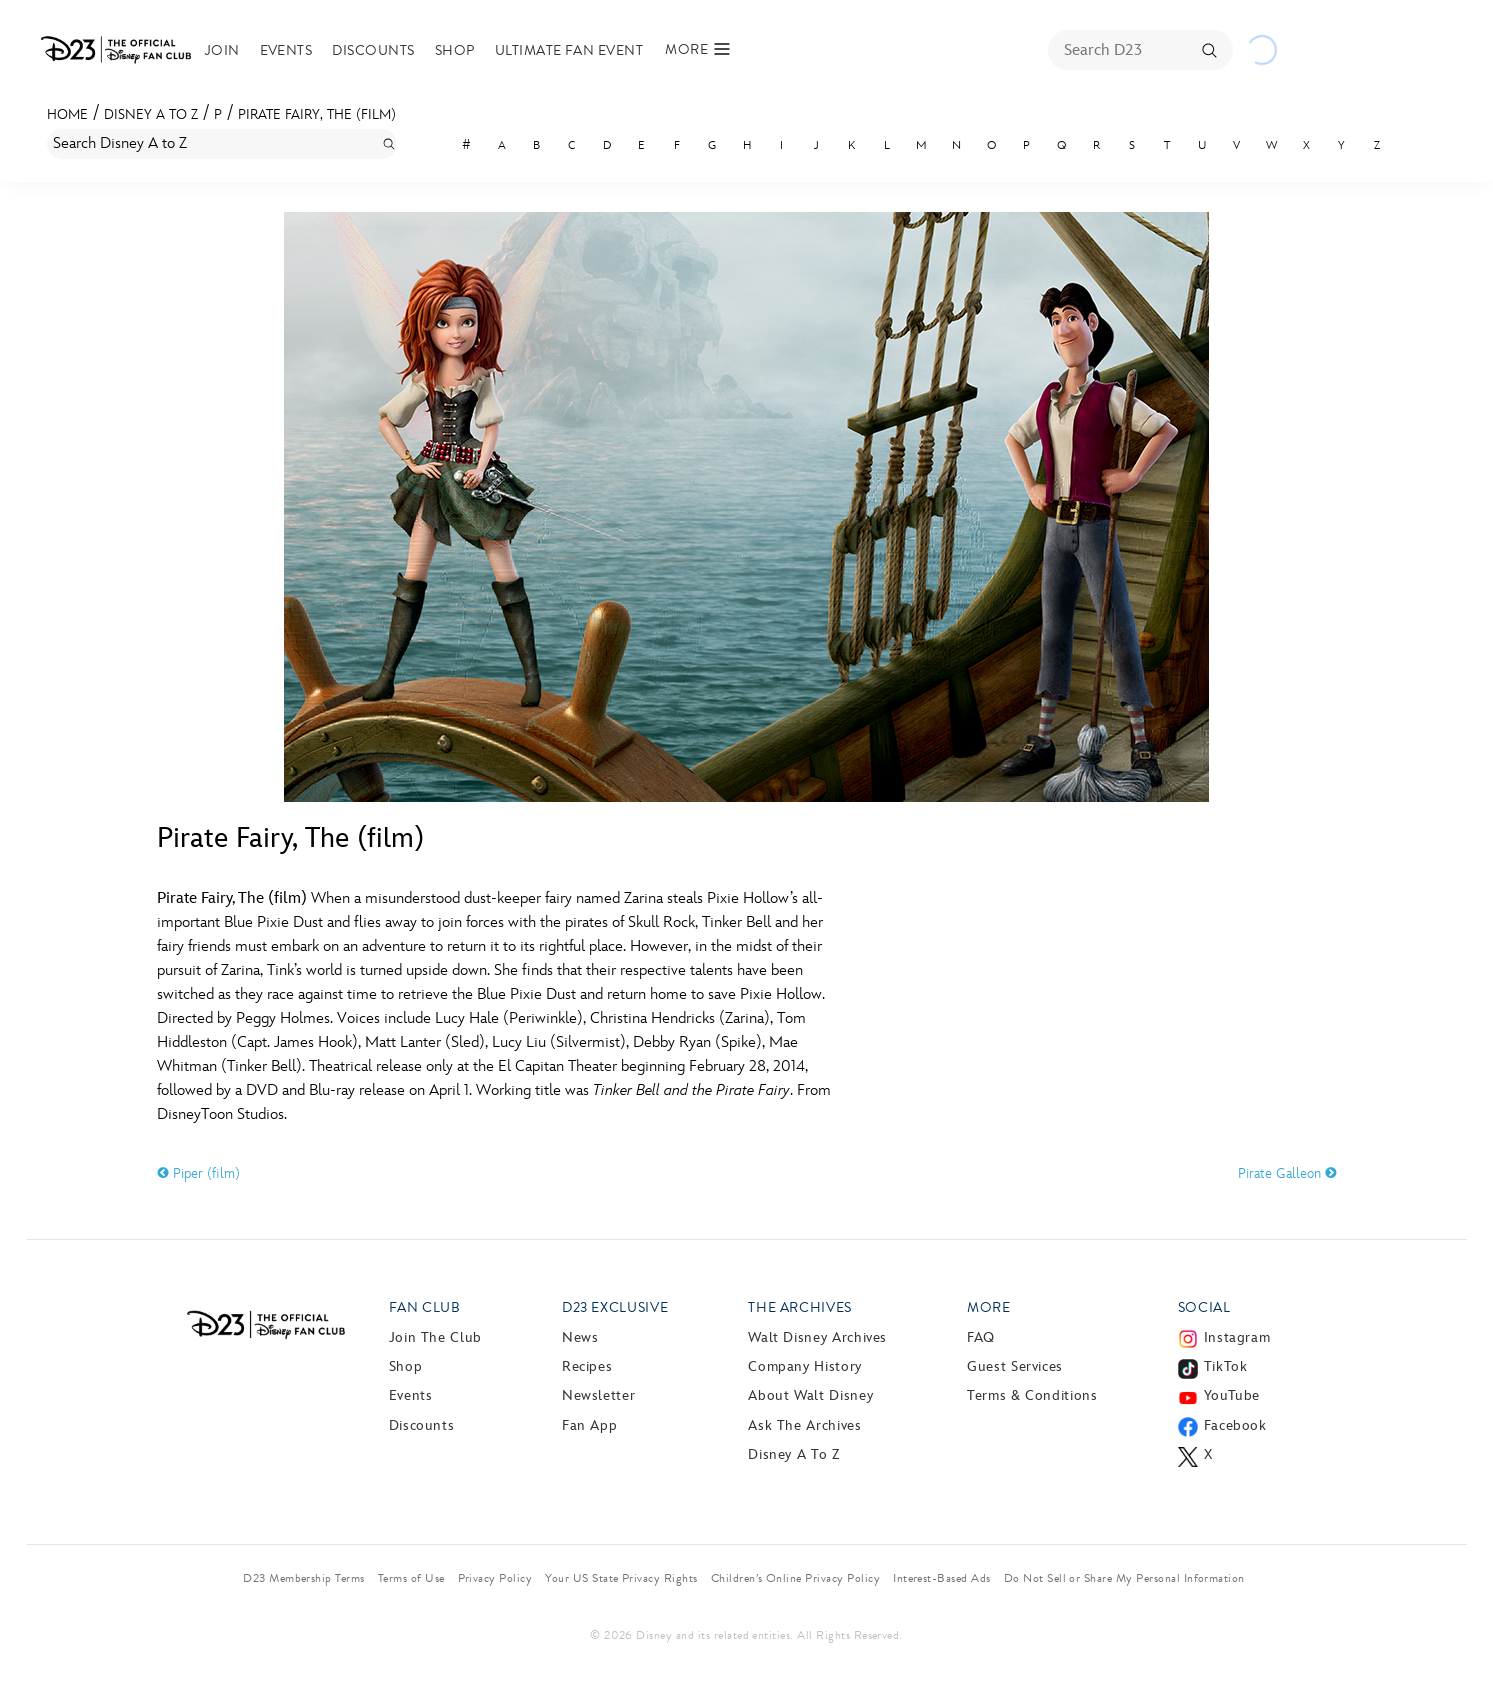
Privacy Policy (495, 1578)
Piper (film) (198, 1173)
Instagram (1237, 1337)
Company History (805, 1366)
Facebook (1235, 1425)
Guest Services (1015, 1366)
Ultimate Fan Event (578, 50)
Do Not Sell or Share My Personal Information (1124, 1578)
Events (294, 50)
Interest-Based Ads (942, 1578)
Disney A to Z (151, 114)
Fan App (589, 1425)
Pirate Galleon (1287, 1173)
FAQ (981, 1337)
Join (231, 50)
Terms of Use (411, 1578)
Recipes (587, 1366)
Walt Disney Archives (817, 1337)
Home (67, 114)
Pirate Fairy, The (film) (317, 114)
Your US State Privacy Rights (621, 1578)
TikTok (1226, 1366)
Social (1204, 1307)
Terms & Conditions (1032, 1395)
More (989, 1307)
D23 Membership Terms (304, 1578)
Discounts (382, 50)
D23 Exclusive (615, 1307)
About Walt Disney (810, 1395)
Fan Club (425, 1307)
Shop (464, 50)
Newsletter (598, 1395)
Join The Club (435, 1337)
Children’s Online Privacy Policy (795, 1578)
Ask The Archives (804, 1425)
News (580, 1337)
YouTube (1232, 1395)
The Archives (800, 1307)
